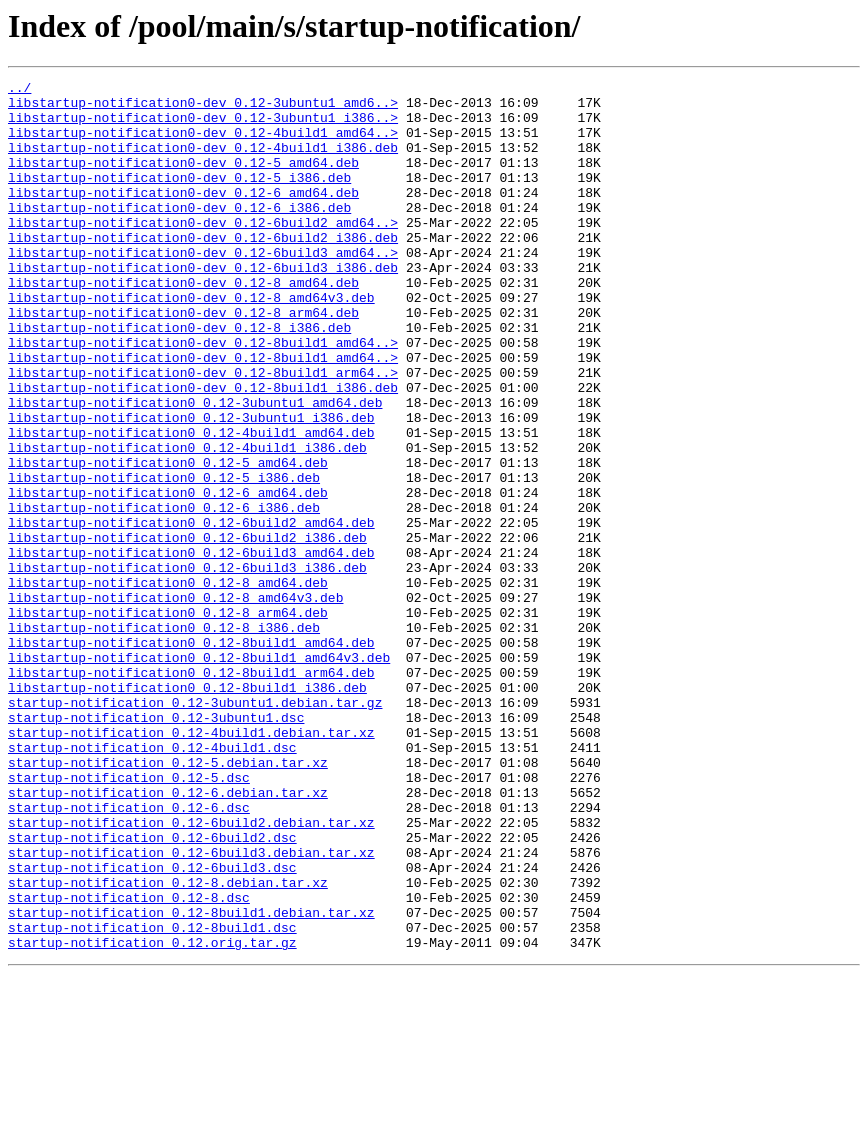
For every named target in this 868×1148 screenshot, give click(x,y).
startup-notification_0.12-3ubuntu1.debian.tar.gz (195, 828)
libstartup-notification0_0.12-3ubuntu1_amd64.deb (195, 468)
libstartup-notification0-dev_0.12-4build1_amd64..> (203, 144)
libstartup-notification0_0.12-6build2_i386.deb (187, 630)
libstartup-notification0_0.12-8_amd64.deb (168, 684)
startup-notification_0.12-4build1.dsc (152, 882)
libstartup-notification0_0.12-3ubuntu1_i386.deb (191, 486)
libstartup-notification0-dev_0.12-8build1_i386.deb (203, 450)
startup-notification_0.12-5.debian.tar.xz (168, 900)
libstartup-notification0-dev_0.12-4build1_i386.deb (203, 162)
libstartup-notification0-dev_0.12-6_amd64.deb (183, 216)
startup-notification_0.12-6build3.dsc (152, 1026)
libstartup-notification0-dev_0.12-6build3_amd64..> (203, 288)
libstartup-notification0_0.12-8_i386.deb (164, 738)
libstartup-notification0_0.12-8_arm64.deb (168, 720)
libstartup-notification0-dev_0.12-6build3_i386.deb (203, 306)
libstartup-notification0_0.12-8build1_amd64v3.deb (199, 774)
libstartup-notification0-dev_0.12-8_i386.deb (179, 378)
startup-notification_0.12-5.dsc (129, 918)
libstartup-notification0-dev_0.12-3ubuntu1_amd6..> (203, 108)
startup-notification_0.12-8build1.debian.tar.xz (191, 1080)
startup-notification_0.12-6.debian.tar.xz (168, 936)
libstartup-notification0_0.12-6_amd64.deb (168, 576)
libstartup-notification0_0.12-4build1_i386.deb (187, 522)
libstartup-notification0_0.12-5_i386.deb (164, 558)
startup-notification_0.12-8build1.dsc (152, 1098)
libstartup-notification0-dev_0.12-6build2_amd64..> (203, 252)
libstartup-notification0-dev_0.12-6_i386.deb (179, 234)
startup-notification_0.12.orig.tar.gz (152, 1116)
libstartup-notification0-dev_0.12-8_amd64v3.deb (191, 342)
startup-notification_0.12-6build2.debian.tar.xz (191, 972)
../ (19, 90)
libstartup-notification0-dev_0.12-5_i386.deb (179, 198)
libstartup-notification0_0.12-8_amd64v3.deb (175, 702)
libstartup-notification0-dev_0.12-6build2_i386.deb (203, 270)
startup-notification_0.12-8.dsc (129, 1062)
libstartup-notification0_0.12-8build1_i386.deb (187, 810)
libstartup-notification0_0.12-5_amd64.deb (168, 540)
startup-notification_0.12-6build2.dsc (152, 990)
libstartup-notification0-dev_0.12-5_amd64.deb (183, 180)
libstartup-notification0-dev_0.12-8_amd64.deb (183, 324)
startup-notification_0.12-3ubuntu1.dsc (156, 846)
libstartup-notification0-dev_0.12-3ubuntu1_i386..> (203, 126)
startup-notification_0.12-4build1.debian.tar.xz (191, 864)
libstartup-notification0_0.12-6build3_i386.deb (187, 666)
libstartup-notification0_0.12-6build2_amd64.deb (191, 612)
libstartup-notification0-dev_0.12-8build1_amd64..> (203, 396)
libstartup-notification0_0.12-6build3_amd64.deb (191, 648)
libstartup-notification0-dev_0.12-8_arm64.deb (183, 360)
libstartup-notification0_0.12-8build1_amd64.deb (191, 756)
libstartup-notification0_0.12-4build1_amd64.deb (191, 504)
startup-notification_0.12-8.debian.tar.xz (168, 1044)
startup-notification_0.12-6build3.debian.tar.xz (191, 1008)
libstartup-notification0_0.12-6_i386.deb (164, 594)
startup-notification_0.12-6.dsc (129, 954)
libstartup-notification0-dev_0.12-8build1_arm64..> (203, 432)
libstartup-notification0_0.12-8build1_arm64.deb (191, 792)
